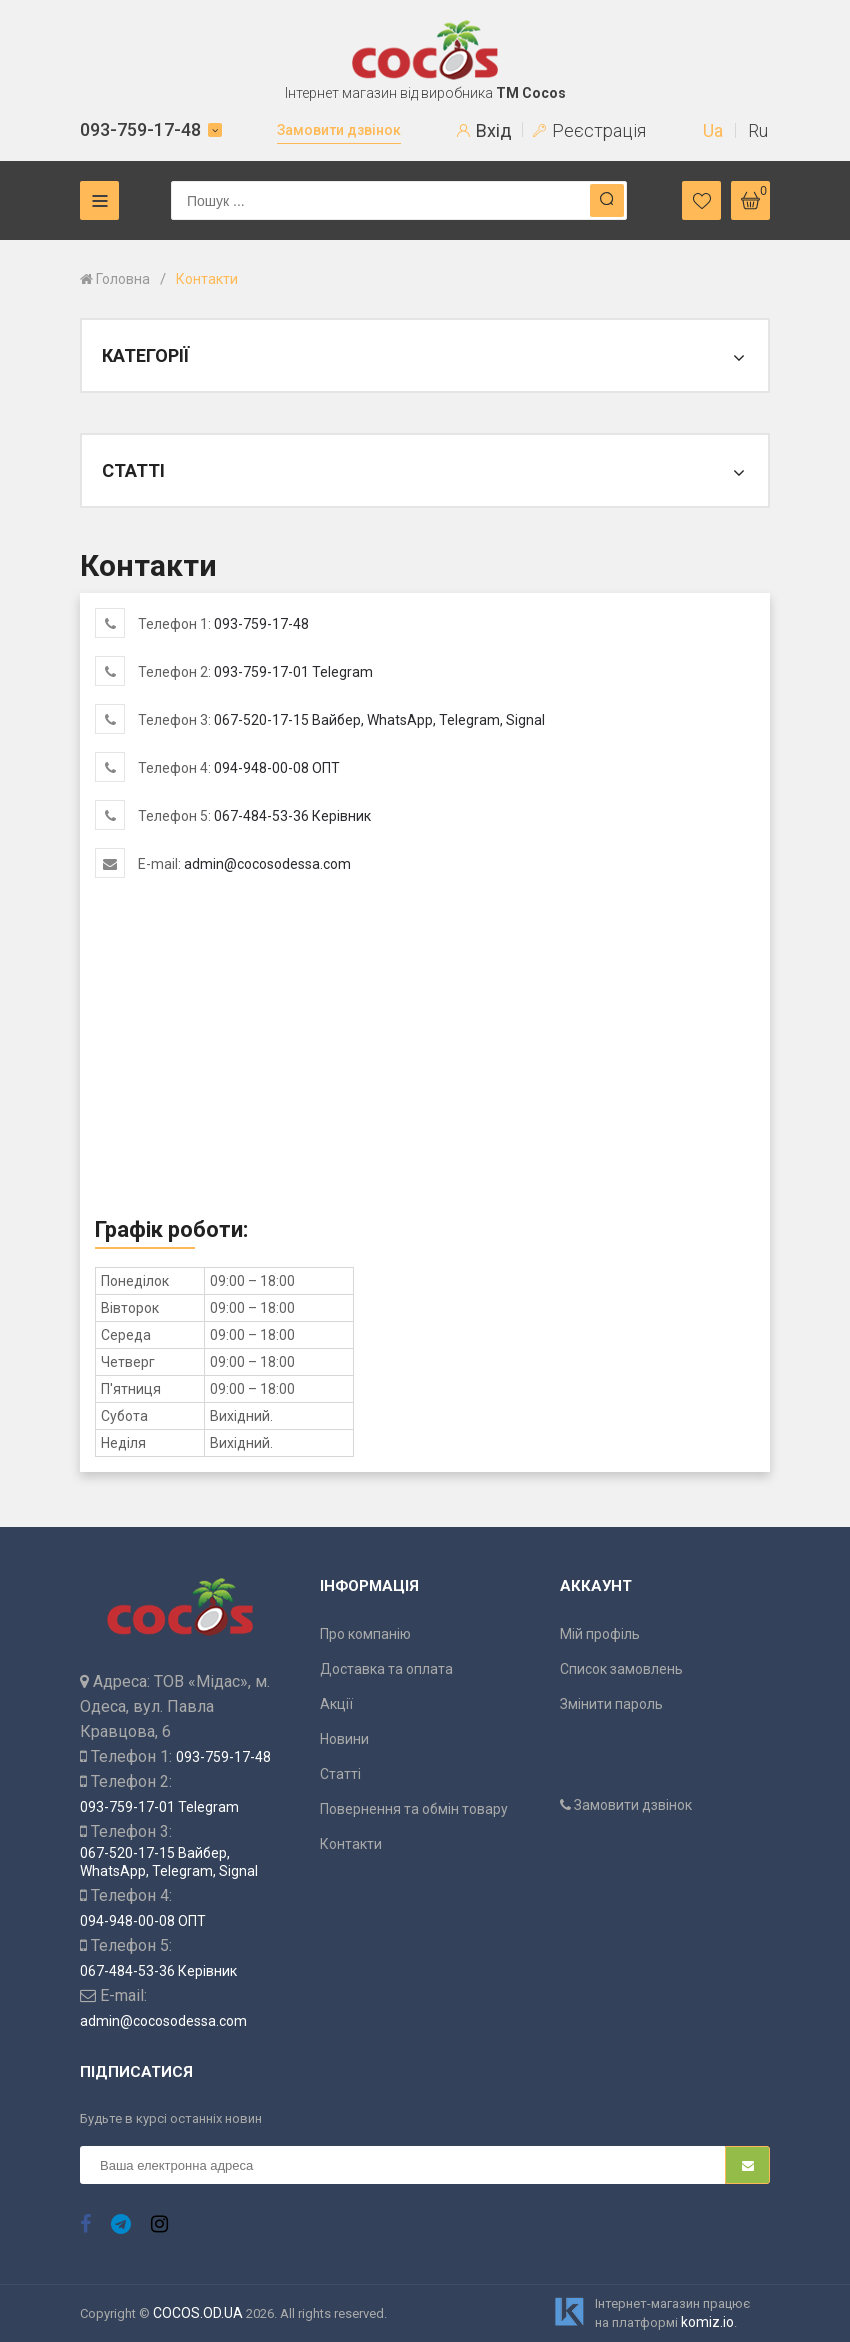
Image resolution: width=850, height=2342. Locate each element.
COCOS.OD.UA (198, 2313)
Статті (340, 1774)
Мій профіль (600, 1634)
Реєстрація (589, 130)
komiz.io (707, 2322)
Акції (336, 1704)
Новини (344, 1739)
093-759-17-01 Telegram (293, 672)
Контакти (351, 1844)
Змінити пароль (611, 1704)
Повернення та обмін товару (414, 1809)
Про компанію (365, 1634)
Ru (758, 130)
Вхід (484, 130)
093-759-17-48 (140, 129)
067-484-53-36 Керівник (292, 816)
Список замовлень (621, 1669)
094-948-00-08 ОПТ (277, 768)
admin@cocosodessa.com (267, 864)
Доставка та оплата (386, 1669)
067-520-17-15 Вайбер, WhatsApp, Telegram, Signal (379, 720)
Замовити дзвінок (339, 130)
